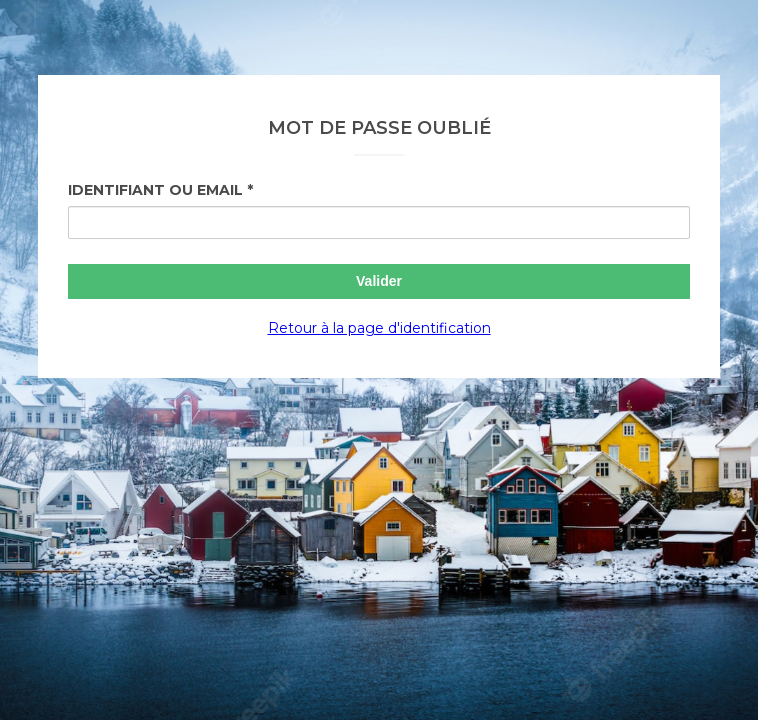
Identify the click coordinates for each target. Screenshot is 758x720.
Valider (379, 281)
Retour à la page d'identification (379, 328)
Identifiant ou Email (155, 190)
